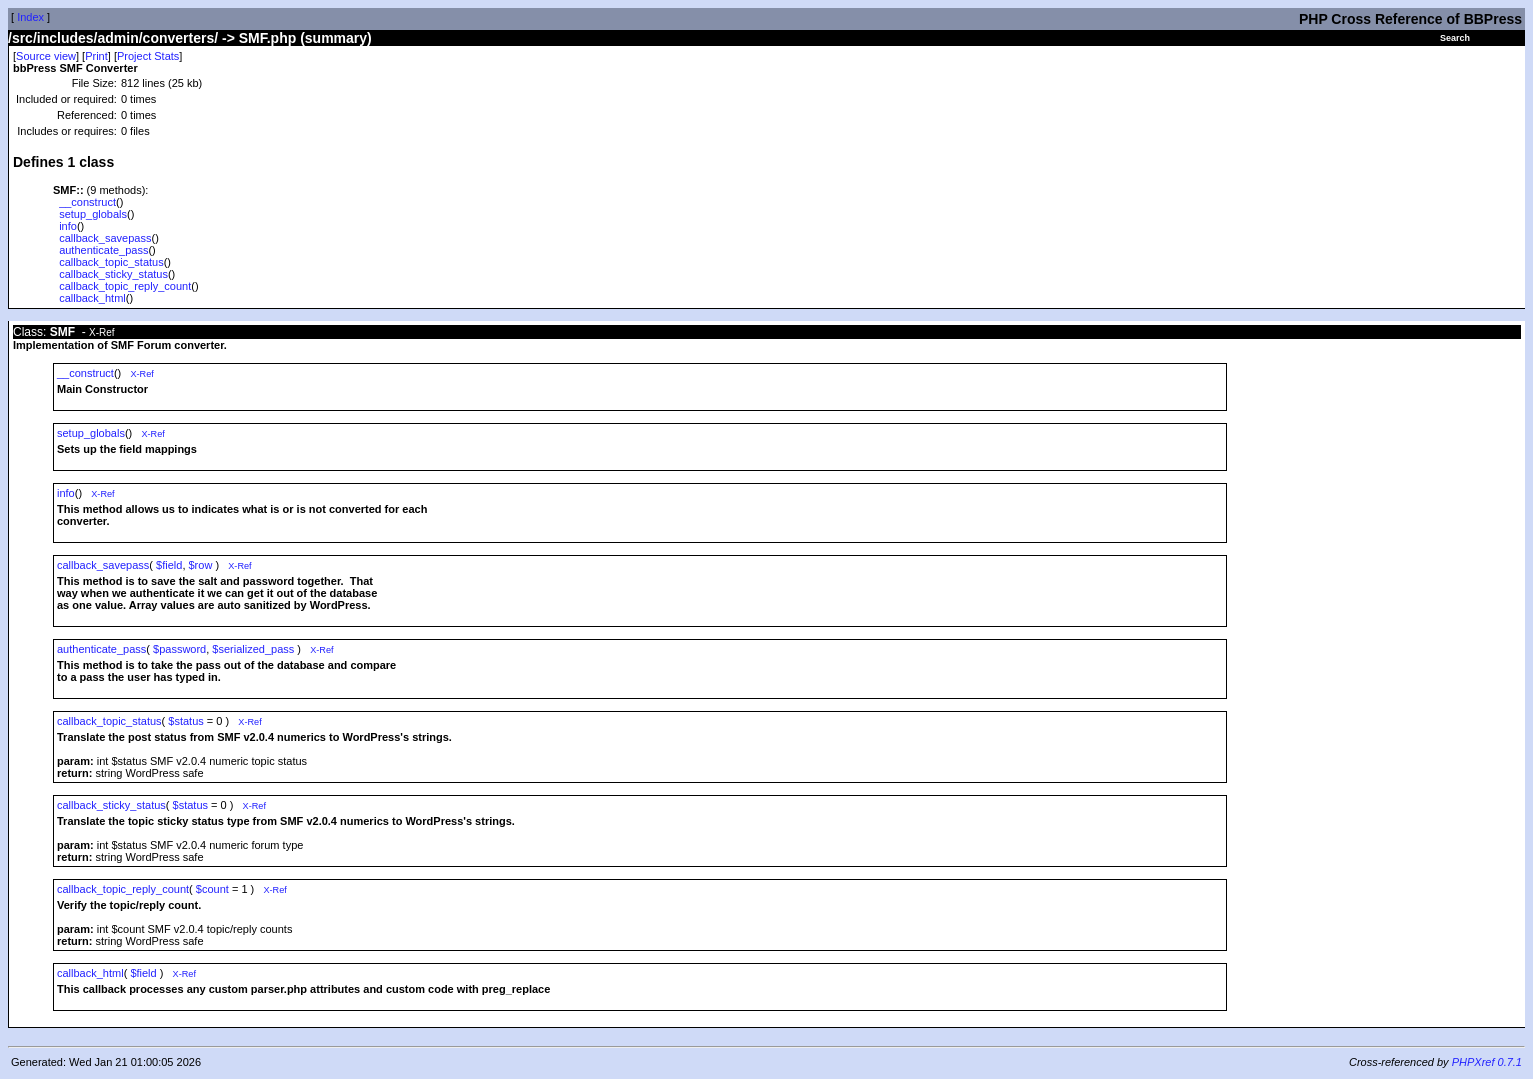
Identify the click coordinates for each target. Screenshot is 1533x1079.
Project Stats (148, 56)
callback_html (92, 298)
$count (212, 889)
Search (1455, 38)
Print (96, 56)
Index (30, 17)
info (68, 226)
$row (201, 565)
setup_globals (93, 214)
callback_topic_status (111, 262)
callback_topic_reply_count (125, 286)
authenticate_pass (103, 250)
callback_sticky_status (113, 274)
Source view (46, 56)
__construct (87, 202)
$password (179, 649)
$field (169, 565)
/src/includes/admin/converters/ (113, 38)
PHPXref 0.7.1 (1487, 1062)
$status (185, 721)
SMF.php (268, 38)
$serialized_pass (253, 649)
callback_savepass (105, 238)
